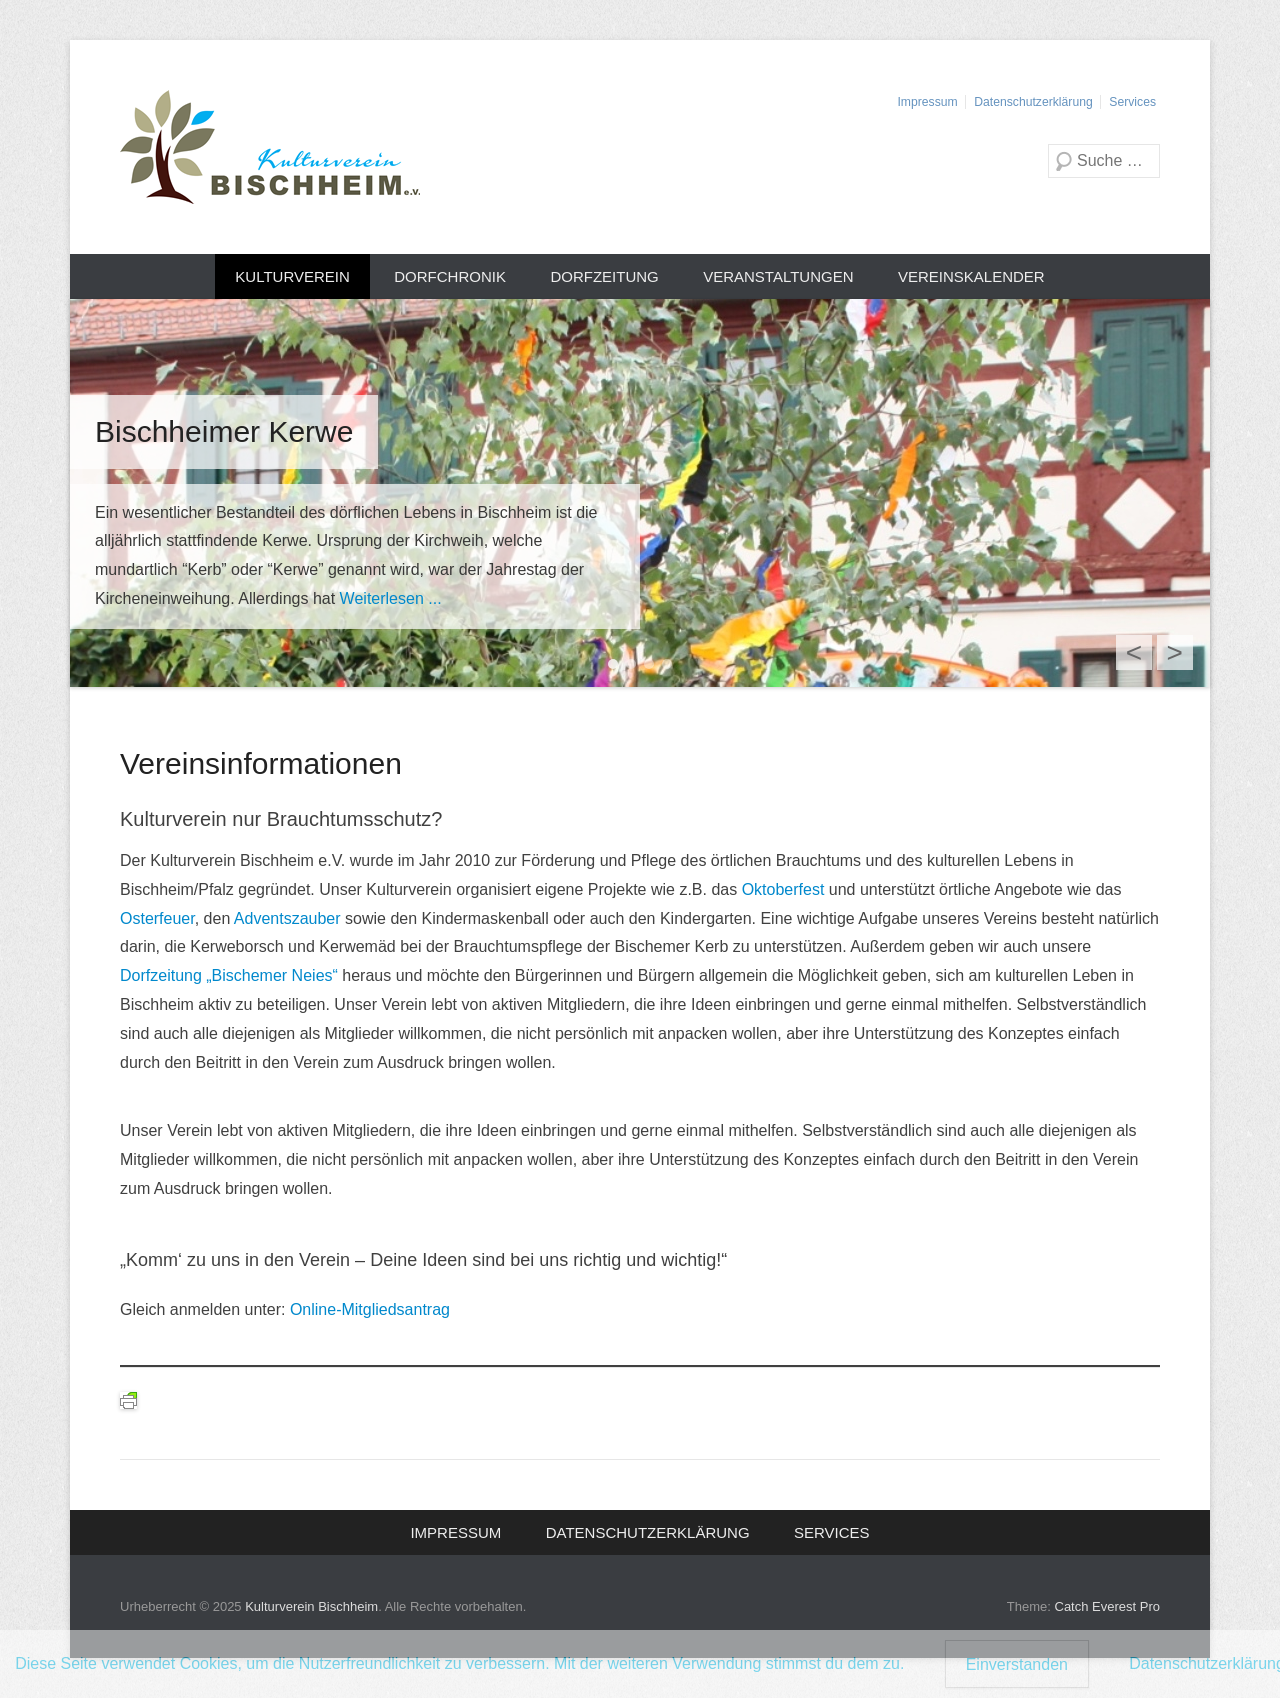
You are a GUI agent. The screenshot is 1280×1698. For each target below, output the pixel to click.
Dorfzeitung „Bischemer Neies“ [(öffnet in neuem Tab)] (229, 975)
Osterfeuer (157, 918)
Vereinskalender (971, 276)
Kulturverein (292, 276)
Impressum (927, 102)
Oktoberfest (785, 889)
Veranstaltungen (778, 276)
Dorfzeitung (604, 276)
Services (1132, 102)
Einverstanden (1017, 1664)
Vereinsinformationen (261, 763)
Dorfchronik (450, 276)
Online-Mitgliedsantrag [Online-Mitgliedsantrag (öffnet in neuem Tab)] (370, 1309)
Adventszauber (289, 918)
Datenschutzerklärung (1033, 102)
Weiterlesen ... (391, 598)
